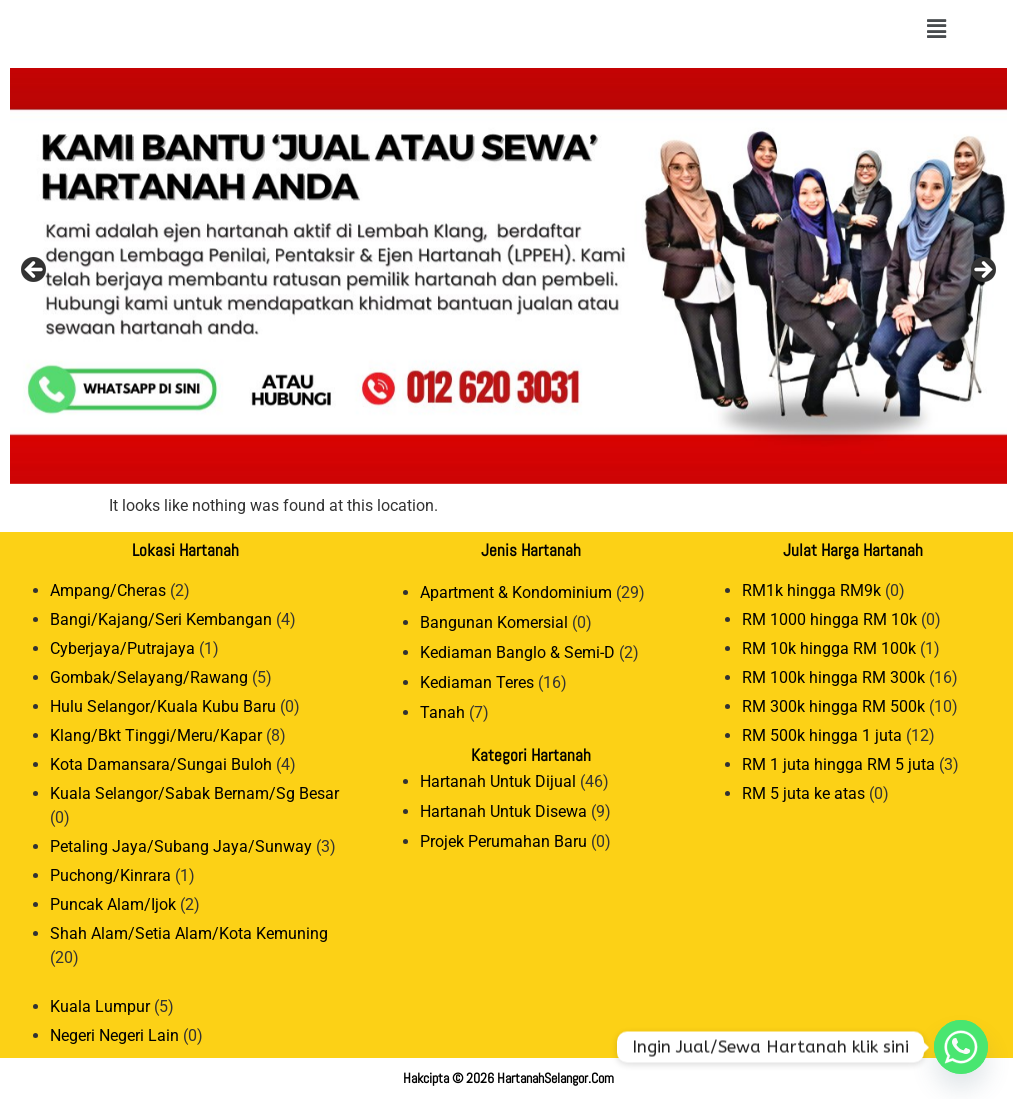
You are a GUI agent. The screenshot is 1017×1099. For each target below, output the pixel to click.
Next (982, 271)
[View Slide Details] (508, 275)
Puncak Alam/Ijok (113, 904)
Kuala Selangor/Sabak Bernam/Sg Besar (194, 793)
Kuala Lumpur (100, 1006)
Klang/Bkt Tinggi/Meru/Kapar (156, 735)
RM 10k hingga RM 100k (829, 648)
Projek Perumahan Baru (503, 841)
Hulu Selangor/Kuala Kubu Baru (163, 706)
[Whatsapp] (961, 1047)
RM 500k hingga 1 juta (822, 735)
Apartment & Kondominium (516, 592)
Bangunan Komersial (494, 622)
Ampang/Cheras (108, 590)
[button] (936, 29)
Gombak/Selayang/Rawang (149, 677)
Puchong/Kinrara (110, 875)
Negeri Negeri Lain (114, 1035)
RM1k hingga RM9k (811, 590)
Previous (35, 271)
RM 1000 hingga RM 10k (829, 619)
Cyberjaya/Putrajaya (122, 648)
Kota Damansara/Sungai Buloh (161, 764)
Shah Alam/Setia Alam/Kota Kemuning (189, 933)
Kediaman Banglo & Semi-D (517, 652)
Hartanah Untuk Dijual (498, 781)
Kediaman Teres (477, 682)
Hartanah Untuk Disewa (503, 811)
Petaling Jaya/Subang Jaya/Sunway (181, 846)
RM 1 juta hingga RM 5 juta (838, 764)
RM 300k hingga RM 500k (833, 706)
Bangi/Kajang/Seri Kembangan (161, 619)
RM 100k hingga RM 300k (833, 677)
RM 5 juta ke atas (803, 793)
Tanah (442, 712)
